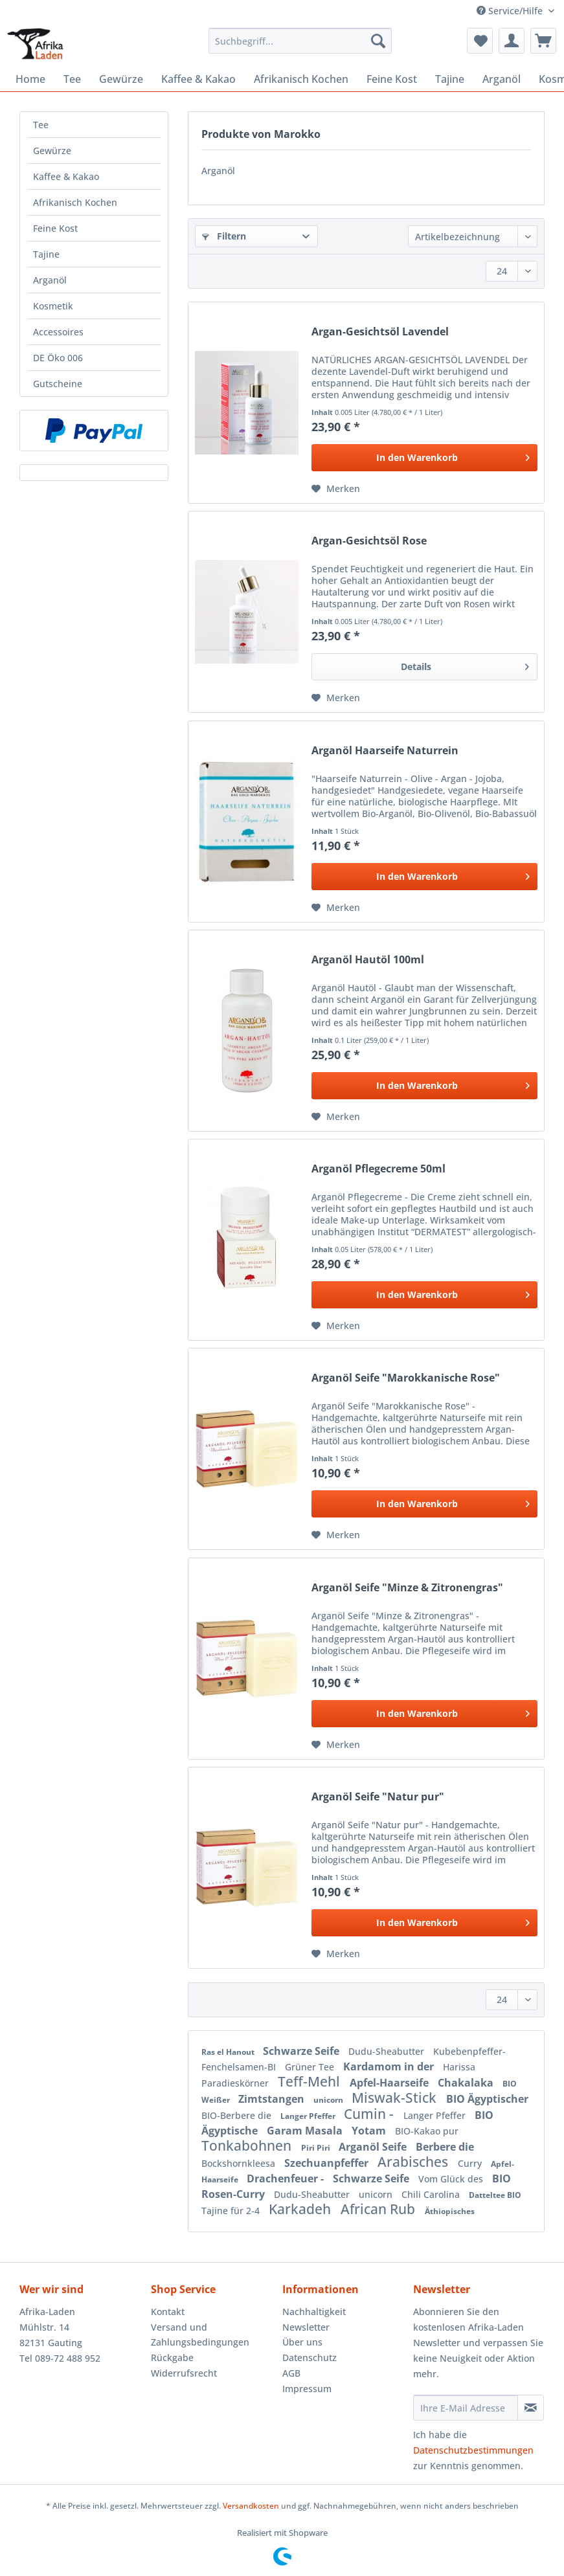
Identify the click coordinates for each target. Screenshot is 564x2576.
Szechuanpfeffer (327, 2163)
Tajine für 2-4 (231, 2210)
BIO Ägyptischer (487, 2099)
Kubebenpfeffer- (469, 2051)
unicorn (329, 2099)
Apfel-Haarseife (390, 2083)
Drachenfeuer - (286, 2178)
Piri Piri (316, 2147)
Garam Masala (306, 2130)
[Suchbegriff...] (300, 41)
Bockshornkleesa (239, 2163)
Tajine (46, 254)
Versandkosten (251, 2505)
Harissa (459, 2067)
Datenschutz (309, 2357)
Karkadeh (301, 2209)
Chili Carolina (431, 2194)
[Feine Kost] (391, 79)
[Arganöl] (501, 79)
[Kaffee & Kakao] (198, 79)
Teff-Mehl (310, 2081)
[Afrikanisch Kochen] (301, 79)
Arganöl (50, 280)
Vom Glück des (452, 2179)
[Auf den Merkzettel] (335, 489)
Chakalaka (467, 2083)
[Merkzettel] (480, 41)
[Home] (30, 79)
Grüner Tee (311, 2067)
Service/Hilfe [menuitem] (511, 11)
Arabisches (414, 2162)
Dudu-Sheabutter (387, 2051)
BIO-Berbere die (237, 2115)
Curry (471, 2163)
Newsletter (306, 2327)
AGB (291, 2373)
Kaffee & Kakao (66, 176)
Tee (41, 124)
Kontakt (168, 2311)
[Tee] (72, 79)
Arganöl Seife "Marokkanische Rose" (405, 1378)
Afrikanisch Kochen (75, 202)
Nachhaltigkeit (314, 2311)
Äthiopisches (450, 2211)
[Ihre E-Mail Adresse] (465, 2408)
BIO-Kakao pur (426, 2131)
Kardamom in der (389, 2066)
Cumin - (370, 2114)
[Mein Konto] (512, 41)
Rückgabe (172, 2357)
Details (465, 664)
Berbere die (445, 2147)
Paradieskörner (236, 2083)
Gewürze (52, 150)
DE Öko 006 (58, 358)
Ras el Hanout (228, 2051)
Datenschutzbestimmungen (473, 2450)
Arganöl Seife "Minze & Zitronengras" (407, 1588)
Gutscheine (57, 383)
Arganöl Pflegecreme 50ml (378, 1169)
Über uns (302, 2342)
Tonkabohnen (248, 2145)
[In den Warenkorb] (424, 457)
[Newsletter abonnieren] (530, 2408)
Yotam (370, 2130)
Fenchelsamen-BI (239, 2067)
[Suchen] (378, 41)
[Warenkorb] (543, 41)
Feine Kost (55, 228)
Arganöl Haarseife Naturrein (384, 750)
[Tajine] (449, 79)
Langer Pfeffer (308, 2116)
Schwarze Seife (302, 2051)
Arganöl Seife (374, 2147)
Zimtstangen (272, 2099)
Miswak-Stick (396, 2098)
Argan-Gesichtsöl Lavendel (380, 332)
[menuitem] (300, 47)
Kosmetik (53, 306)
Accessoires (58, 332)
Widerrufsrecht (184, 2373)
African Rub (379, 2209)
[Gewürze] (121, 79)
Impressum (307, 2388)
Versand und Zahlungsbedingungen (200, 2335)
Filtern (224, 236)
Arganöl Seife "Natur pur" (377, 1797)
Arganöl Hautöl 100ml (367, 960)
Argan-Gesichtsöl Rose (369, 541)
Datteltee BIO (495, 2195)
